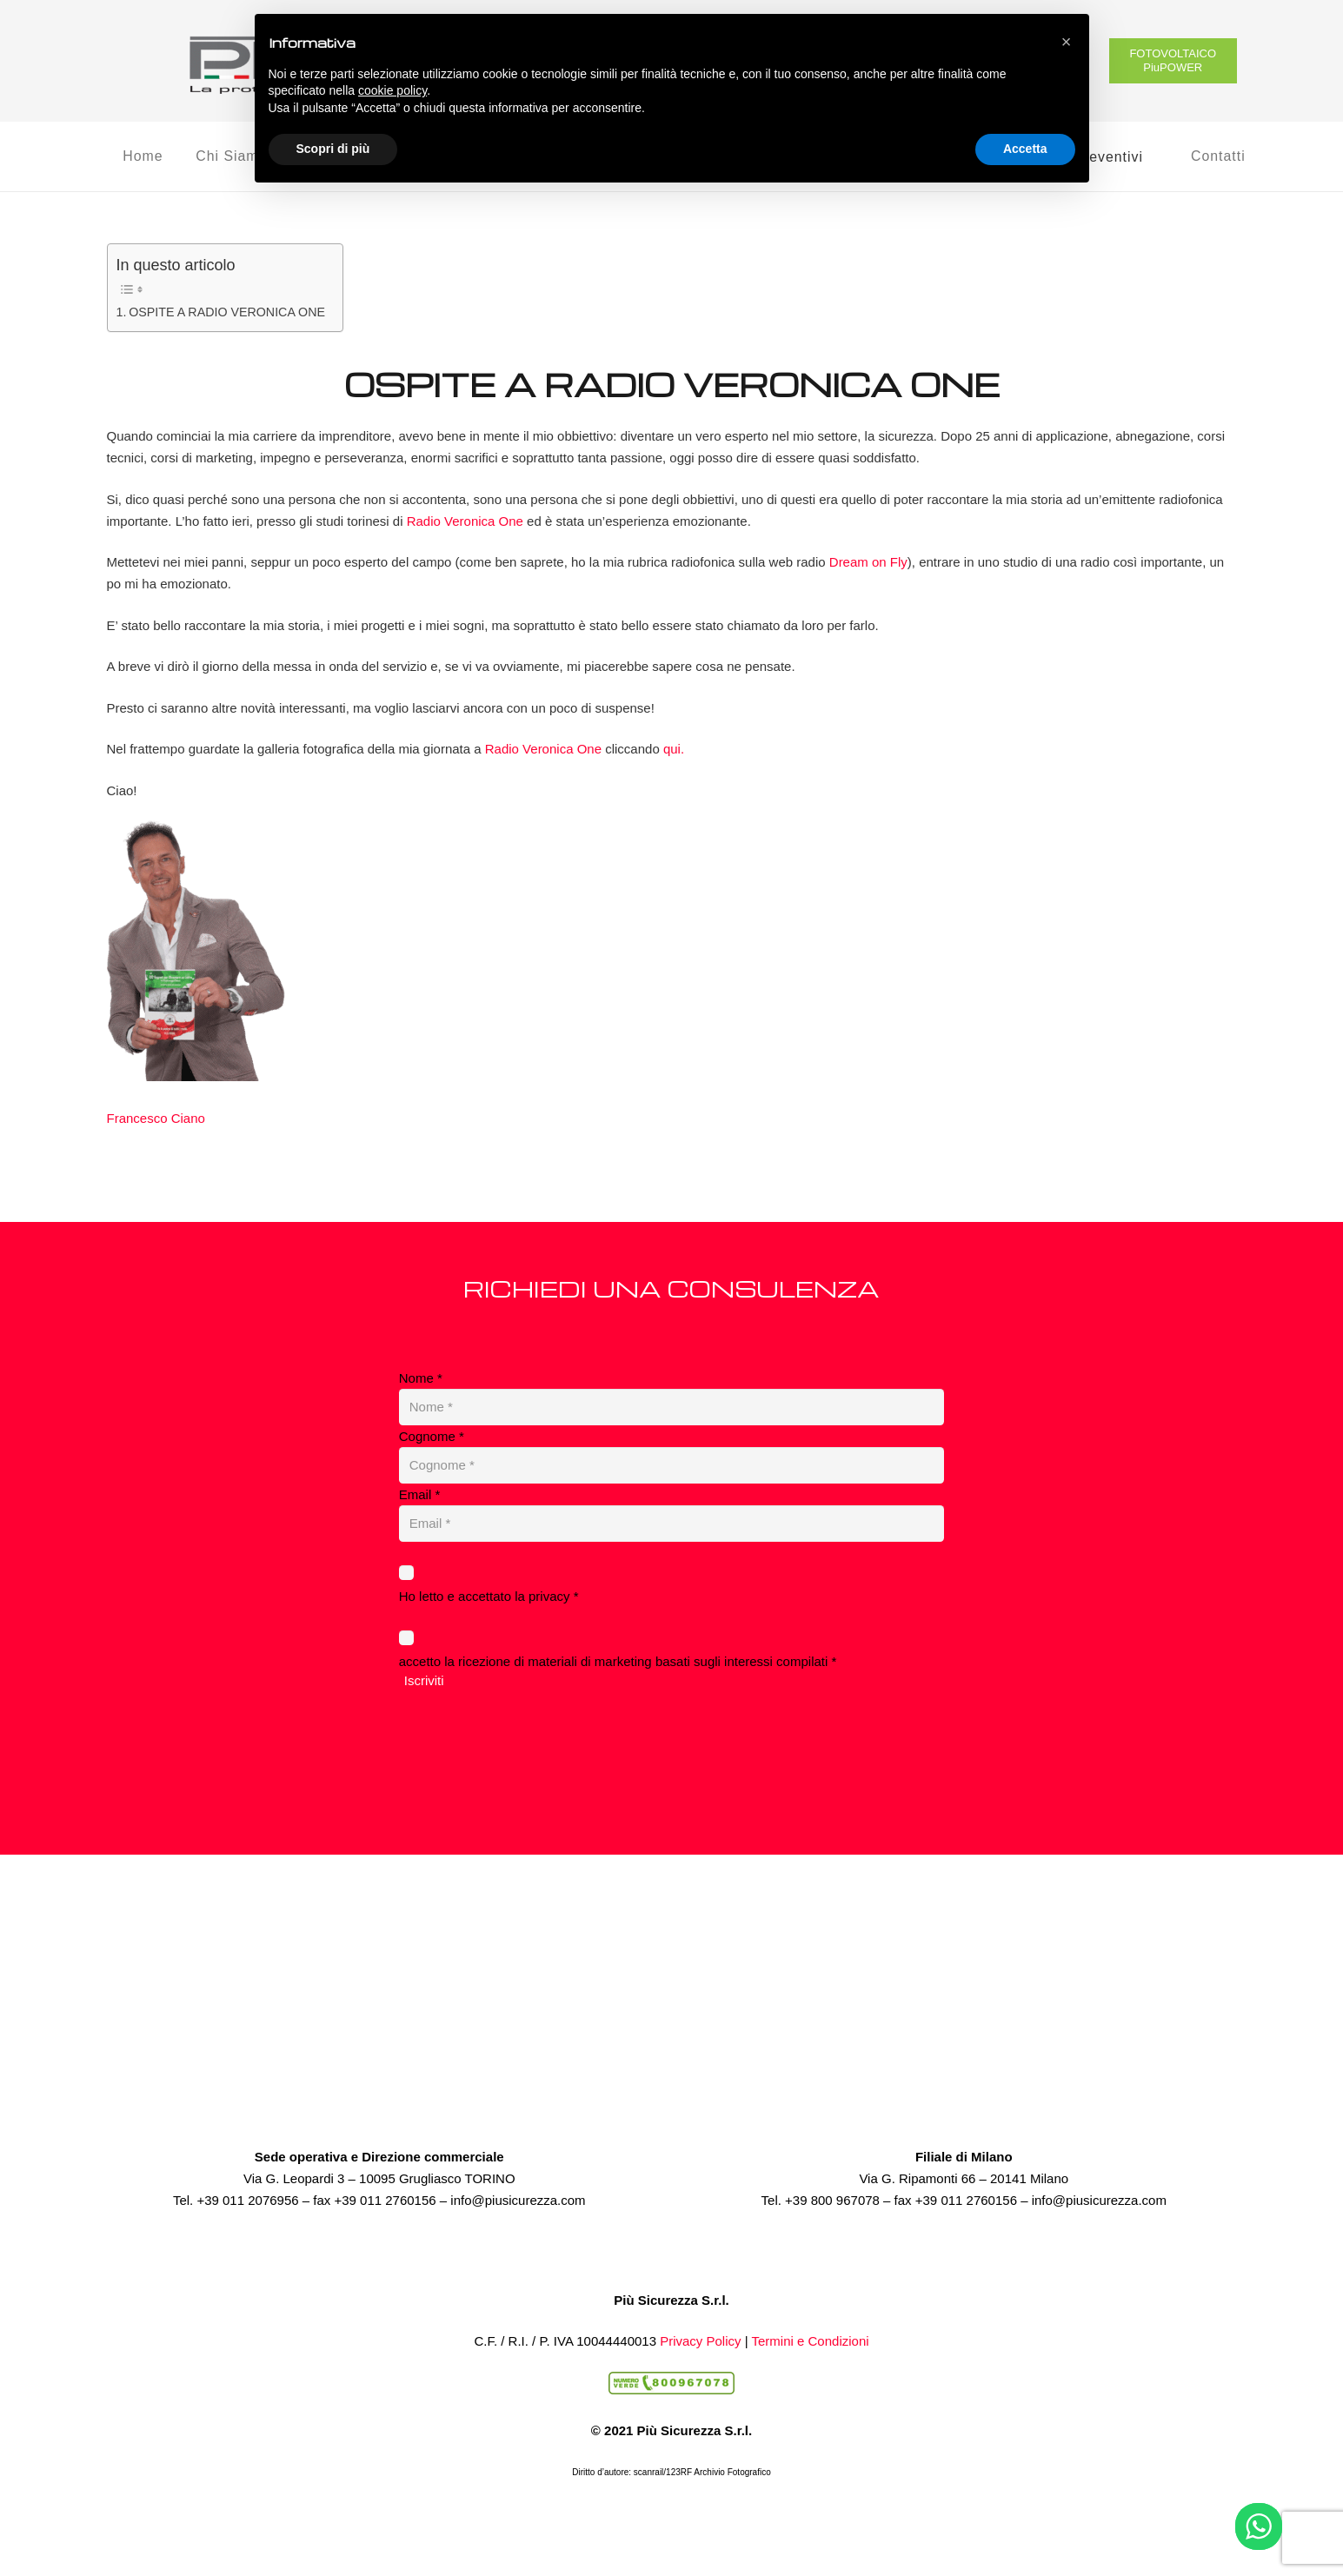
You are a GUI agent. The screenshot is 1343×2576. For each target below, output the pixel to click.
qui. (673, 748)
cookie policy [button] (392, 90)
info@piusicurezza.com (517, 2200)
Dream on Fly (868, 561)
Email (420, 1494)
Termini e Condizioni (810, 2341)
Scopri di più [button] (333, 149)
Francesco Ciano (156, 1118)
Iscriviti (424, 1680)
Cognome (431, 1436)
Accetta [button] (1025, 149)
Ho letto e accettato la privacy (489, 1596)
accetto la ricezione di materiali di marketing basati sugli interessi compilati (618, 1661)
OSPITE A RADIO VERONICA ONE (227, 312)
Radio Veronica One (465, 521)
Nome (420, 1378)
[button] (1066, 42)
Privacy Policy (700, 2341)
